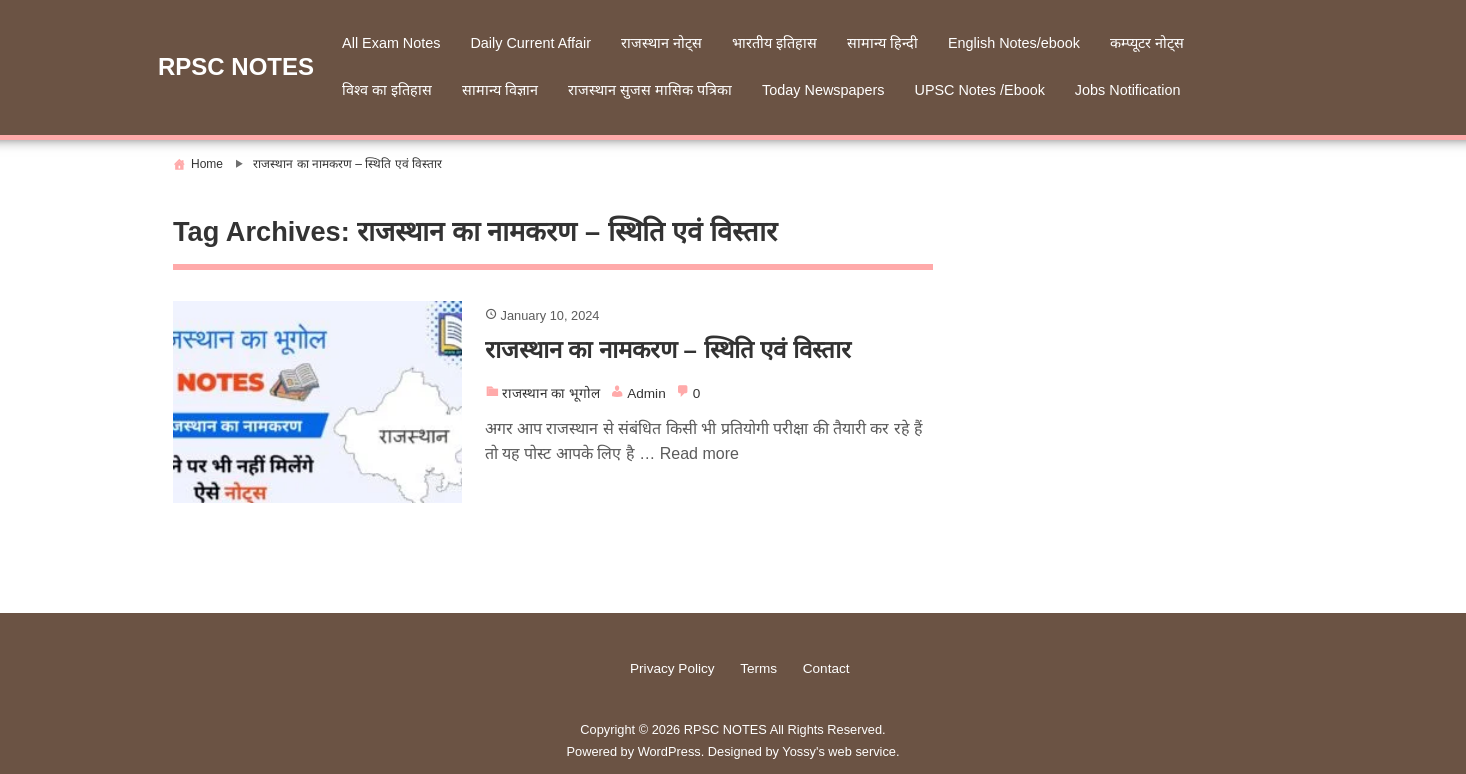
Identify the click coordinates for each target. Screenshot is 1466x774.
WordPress (669, 751)
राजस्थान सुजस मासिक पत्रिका (650, 90)
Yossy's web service (839, 751)
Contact (826, 668)
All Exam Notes (391, 43)
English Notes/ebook (1014, 43)
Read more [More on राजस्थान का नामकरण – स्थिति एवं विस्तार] (699, 453)
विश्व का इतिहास (387, 90)
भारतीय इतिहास (774, 43)
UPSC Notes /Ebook (979, 90)
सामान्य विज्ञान (500, 90)
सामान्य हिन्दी (882, 43)
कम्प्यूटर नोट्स (1147, 43)
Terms (758, 668)
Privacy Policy (672, 668)
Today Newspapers (823, 90)
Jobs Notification (1128, 90)
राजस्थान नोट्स (661, 43)
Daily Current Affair (530, 43)
